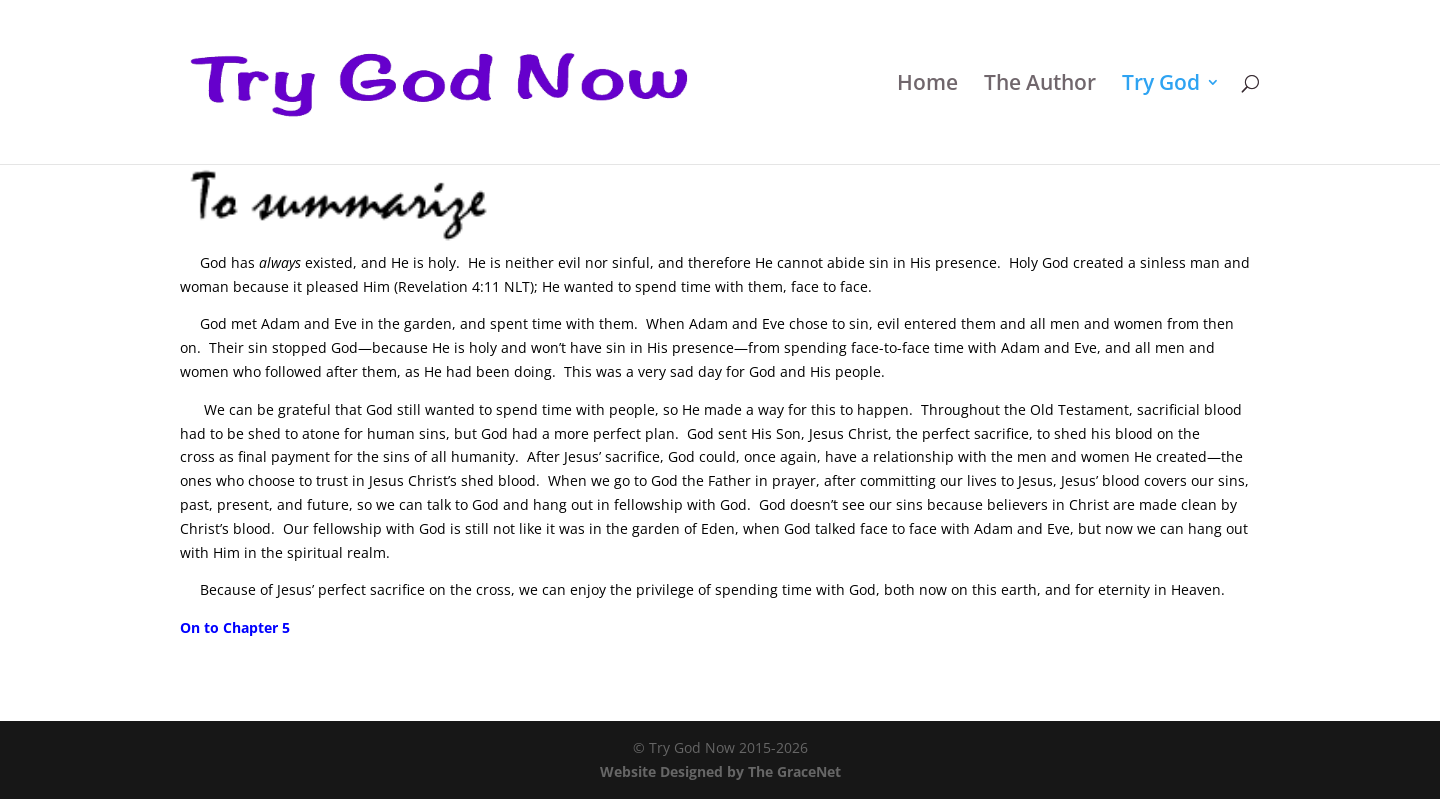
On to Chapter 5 (235, 627)
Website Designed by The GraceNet (720, 771)
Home (927, 85)
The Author (1040, 85)
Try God (1161, 85)
